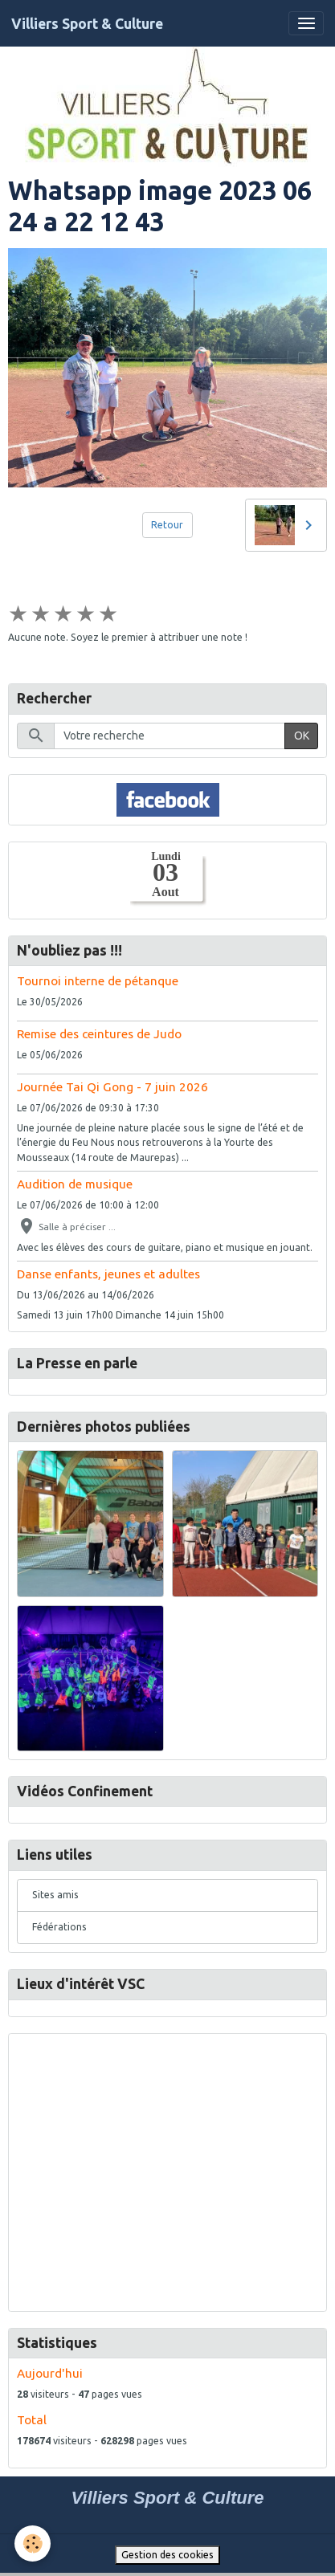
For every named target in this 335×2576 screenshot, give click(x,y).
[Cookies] (32, 2543)
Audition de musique (75, 1184)
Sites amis (55, 1894)
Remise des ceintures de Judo (99, 1034)
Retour (167, 525)
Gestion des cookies (167, 2555)
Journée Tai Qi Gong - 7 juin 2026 (112, 1087)
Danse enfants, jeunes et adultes (108, 1274)
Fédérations (59, 1927)
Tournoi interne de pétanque (97, 981)
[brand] (87, 23)
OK (301, 735)
